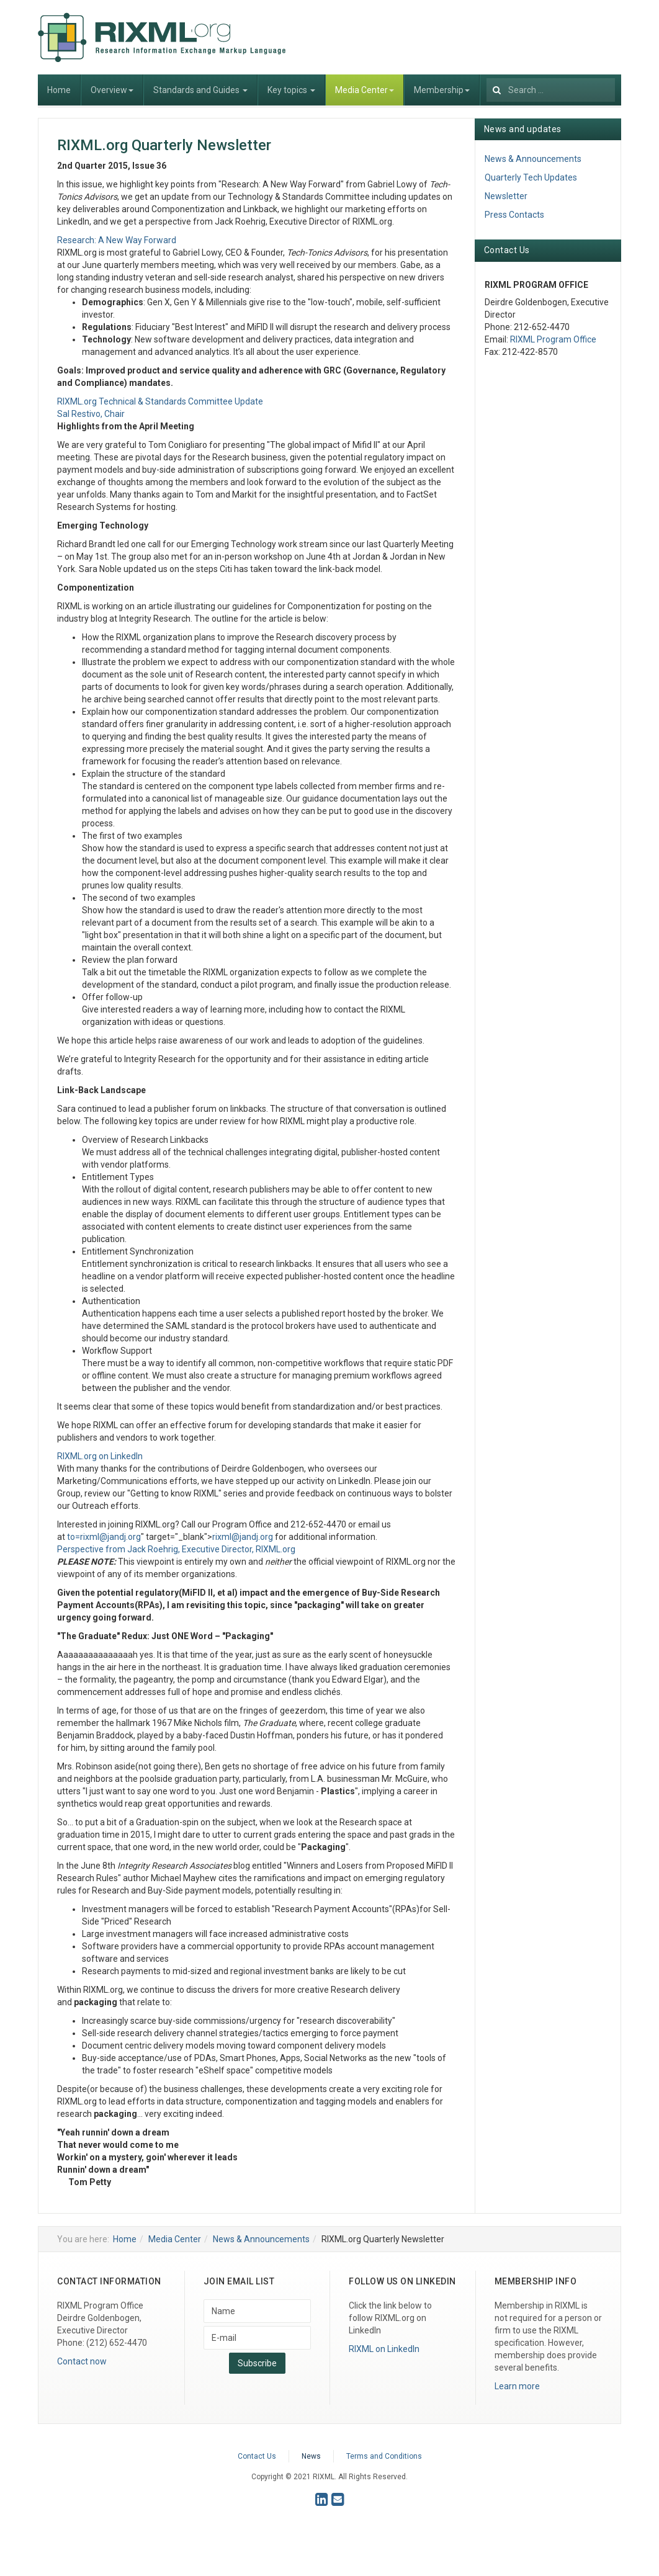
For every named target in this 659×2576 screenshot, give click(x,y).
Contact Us (257, 2456)
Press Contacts (514, 215)
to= (104, 1537)
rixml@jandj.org (110, 1537)
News (311, 2456)
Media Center (364, 90)
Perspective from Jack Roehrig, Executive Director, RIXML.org (176, 1549)
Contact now (82, 2361)
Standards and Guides (200, 90)
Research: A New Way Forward (116, 240)
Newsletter (506, 196)
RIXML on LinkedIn (384, 2349)
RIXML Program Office (553, 339)
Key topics (291, 90)
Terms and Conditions (384, 2456)
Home (59, 90)
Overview (112, 90)
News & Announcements (533, 159)
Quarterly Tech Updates (531, 177)
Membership (442, 90)
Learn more (517, 2386)
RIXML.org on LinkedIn (100, 1456)
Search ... (486, 74)
